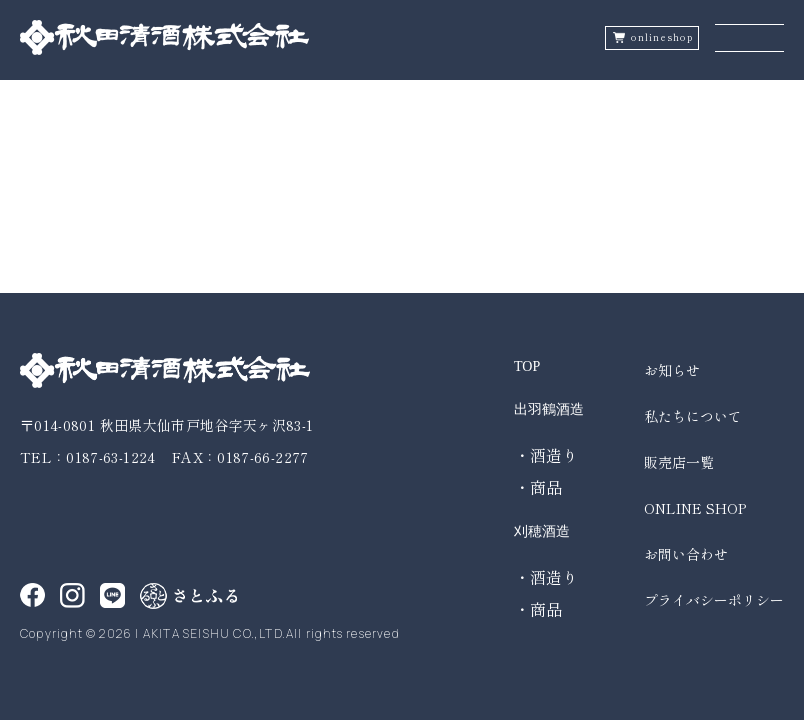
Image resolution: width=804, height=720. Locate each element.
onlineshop (662, 37)
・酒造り (546, 455)
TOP (527, 366)
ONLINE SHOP (695, 508)
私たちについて (693, 416)
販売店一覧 (679, 462)
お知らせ (672, 370)
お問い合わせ (686, 554)
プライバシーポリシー (714, 600)
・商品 (538, 487)
